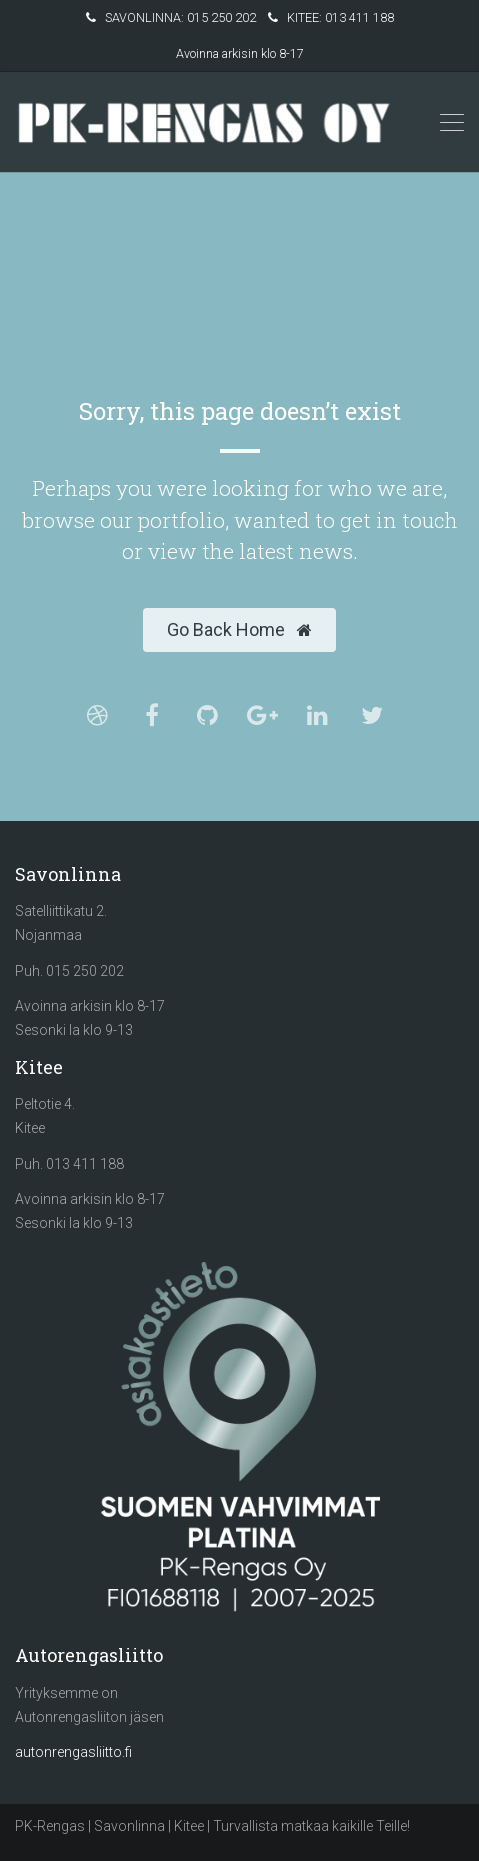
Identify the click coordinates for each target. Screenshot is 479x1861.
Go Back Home (239, 629)
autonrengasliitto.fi (73, 1752)
